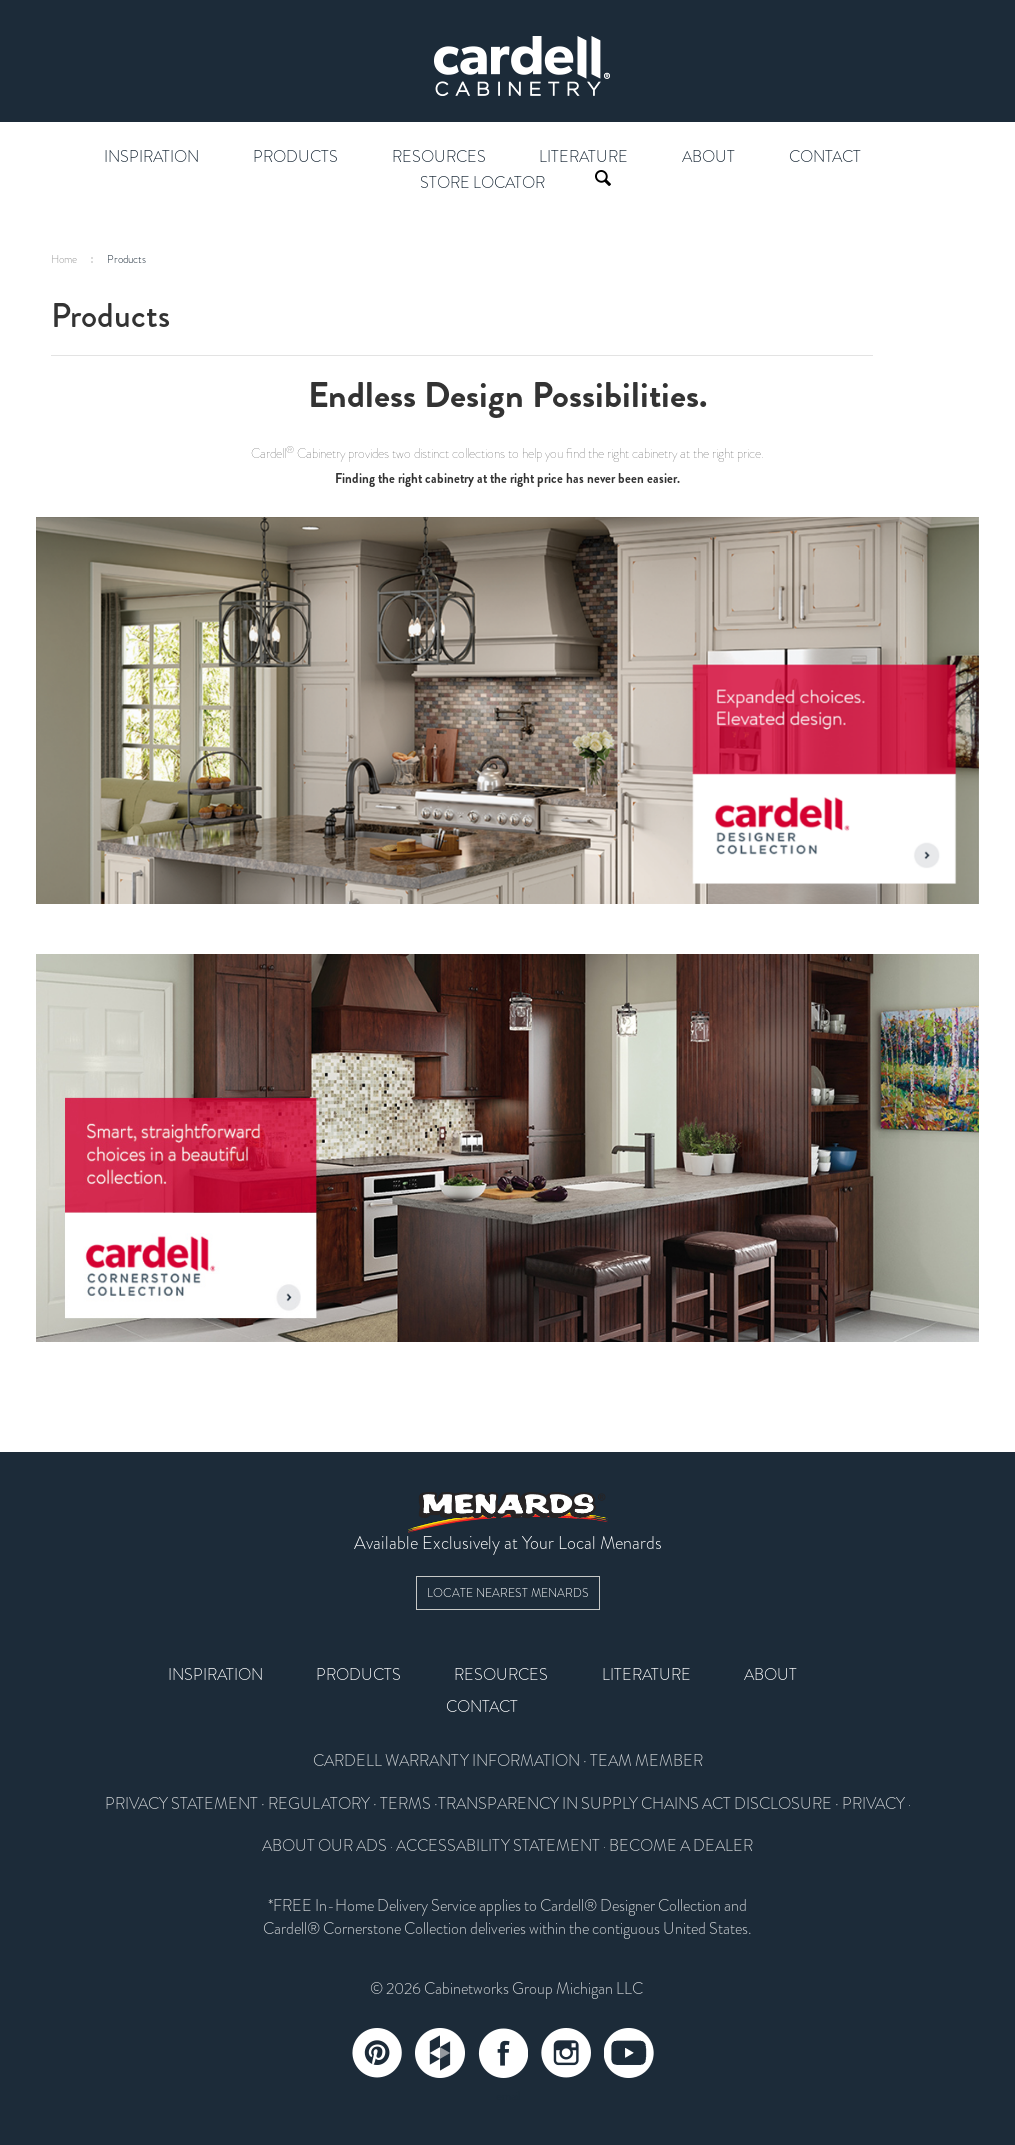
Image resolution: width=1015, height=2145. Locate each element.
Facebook (503, 2053)
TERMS (405, 1804)
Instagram (566, 2053)
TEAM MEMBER (646, 1761)
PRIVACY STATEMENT (181, 1804)
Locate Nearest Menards (508, 1593)
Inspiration (151, 157)
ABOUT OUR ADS (324, 1846)
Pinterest (377, 2053)
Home (64, 259)
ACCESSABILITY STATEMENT (498, 1846)
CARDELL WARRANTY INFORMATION (446, 1761)
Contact (825, 157)
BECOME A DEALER (681, 1846)
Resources (439, 157)
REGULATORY (319, 1804)
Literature (583, 157)
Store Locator (482, 183)
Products (295, 157)
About (708, 157)
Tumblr (440, 2053)
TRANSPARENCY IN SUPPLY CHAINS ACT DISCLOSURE (635, 1804)
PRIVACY (873, 1804)
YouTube (629, 2053)
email (508, 2096)
